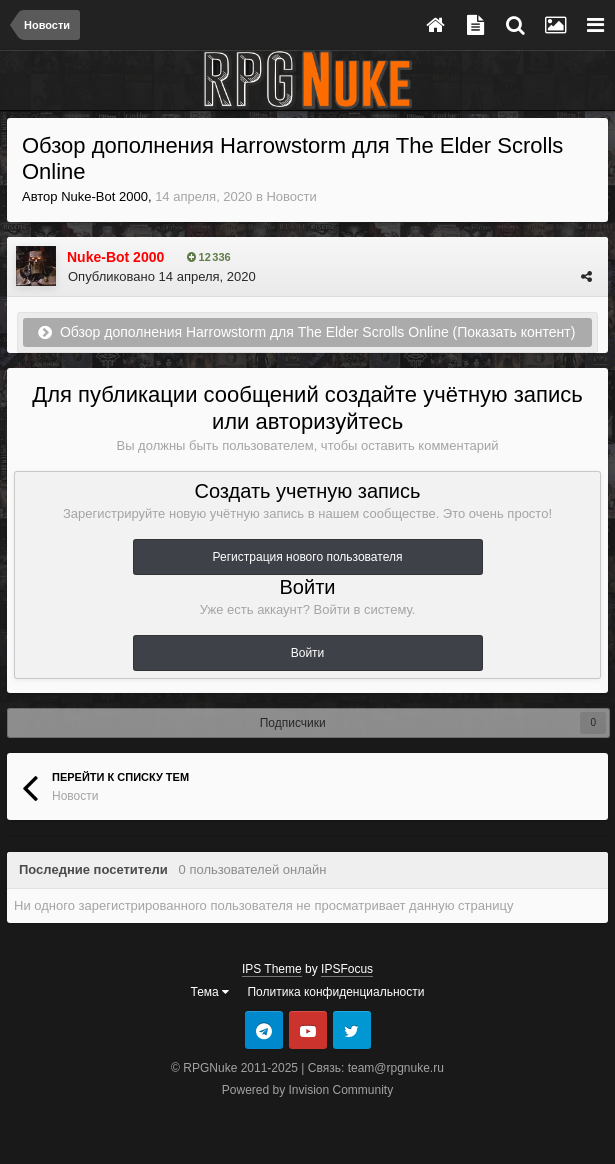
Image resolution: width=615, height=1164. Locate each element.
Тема (210, 992)
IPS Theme (272, 969)
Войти (308, 653)
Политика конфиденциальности (335, 992)
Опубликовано (162, 276)
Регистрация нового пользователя (308, 557)
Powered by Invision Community (307, 1090)
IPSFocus (347, 969)
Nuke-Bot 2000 (104, 196)
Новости (291, 196)
